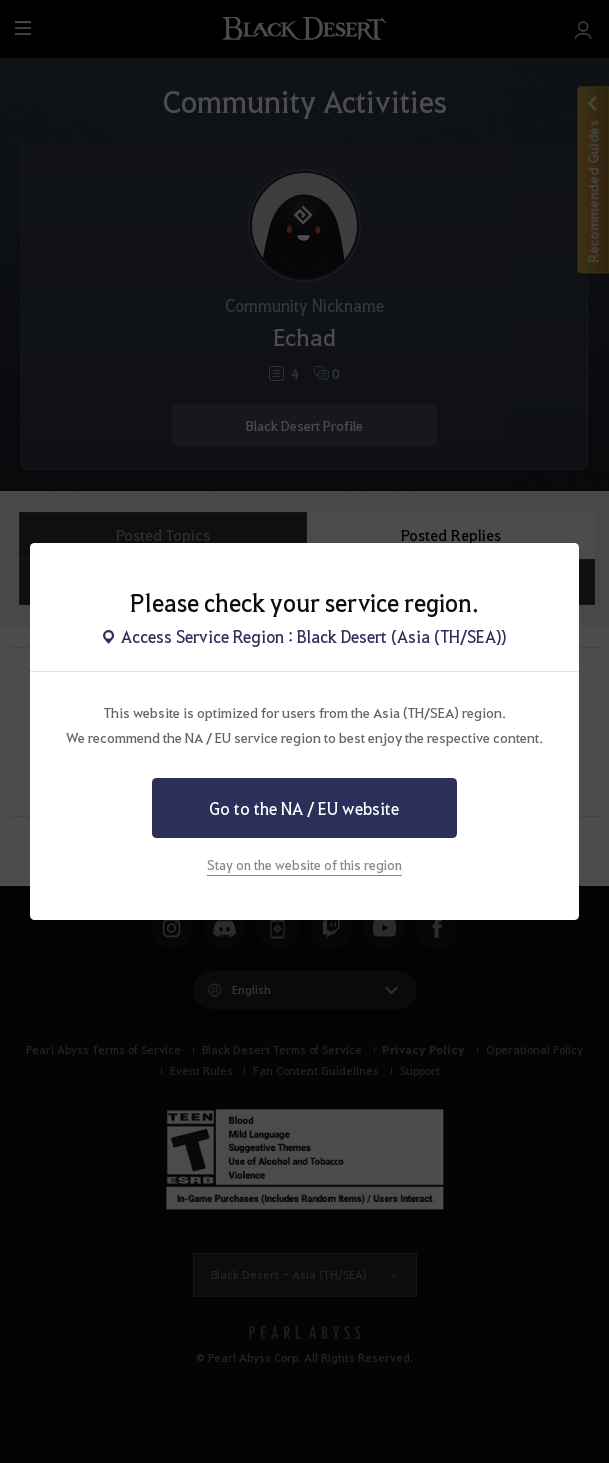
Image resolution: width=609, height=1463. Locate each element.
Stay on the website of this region (304, 864)
